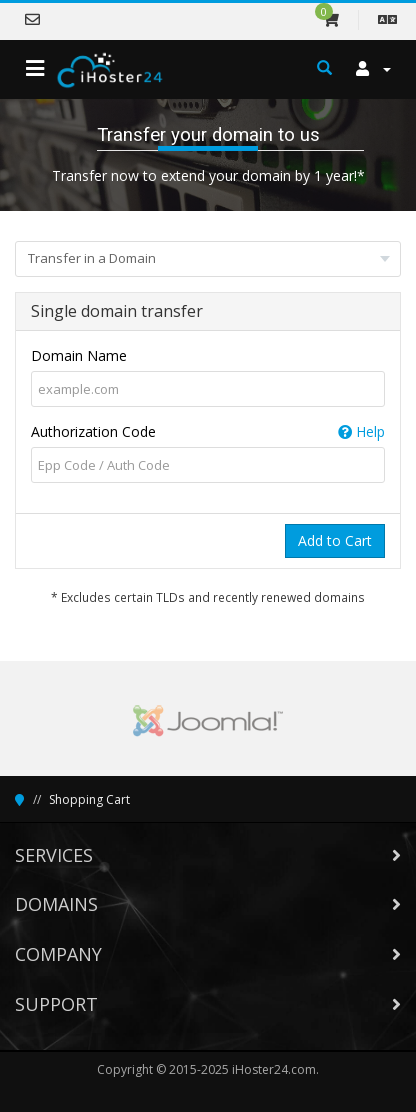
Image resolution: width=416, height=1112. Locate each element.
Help (361, 431)
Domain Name (79, 355)
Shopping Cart (89, 799)
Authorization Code (208, 432)
